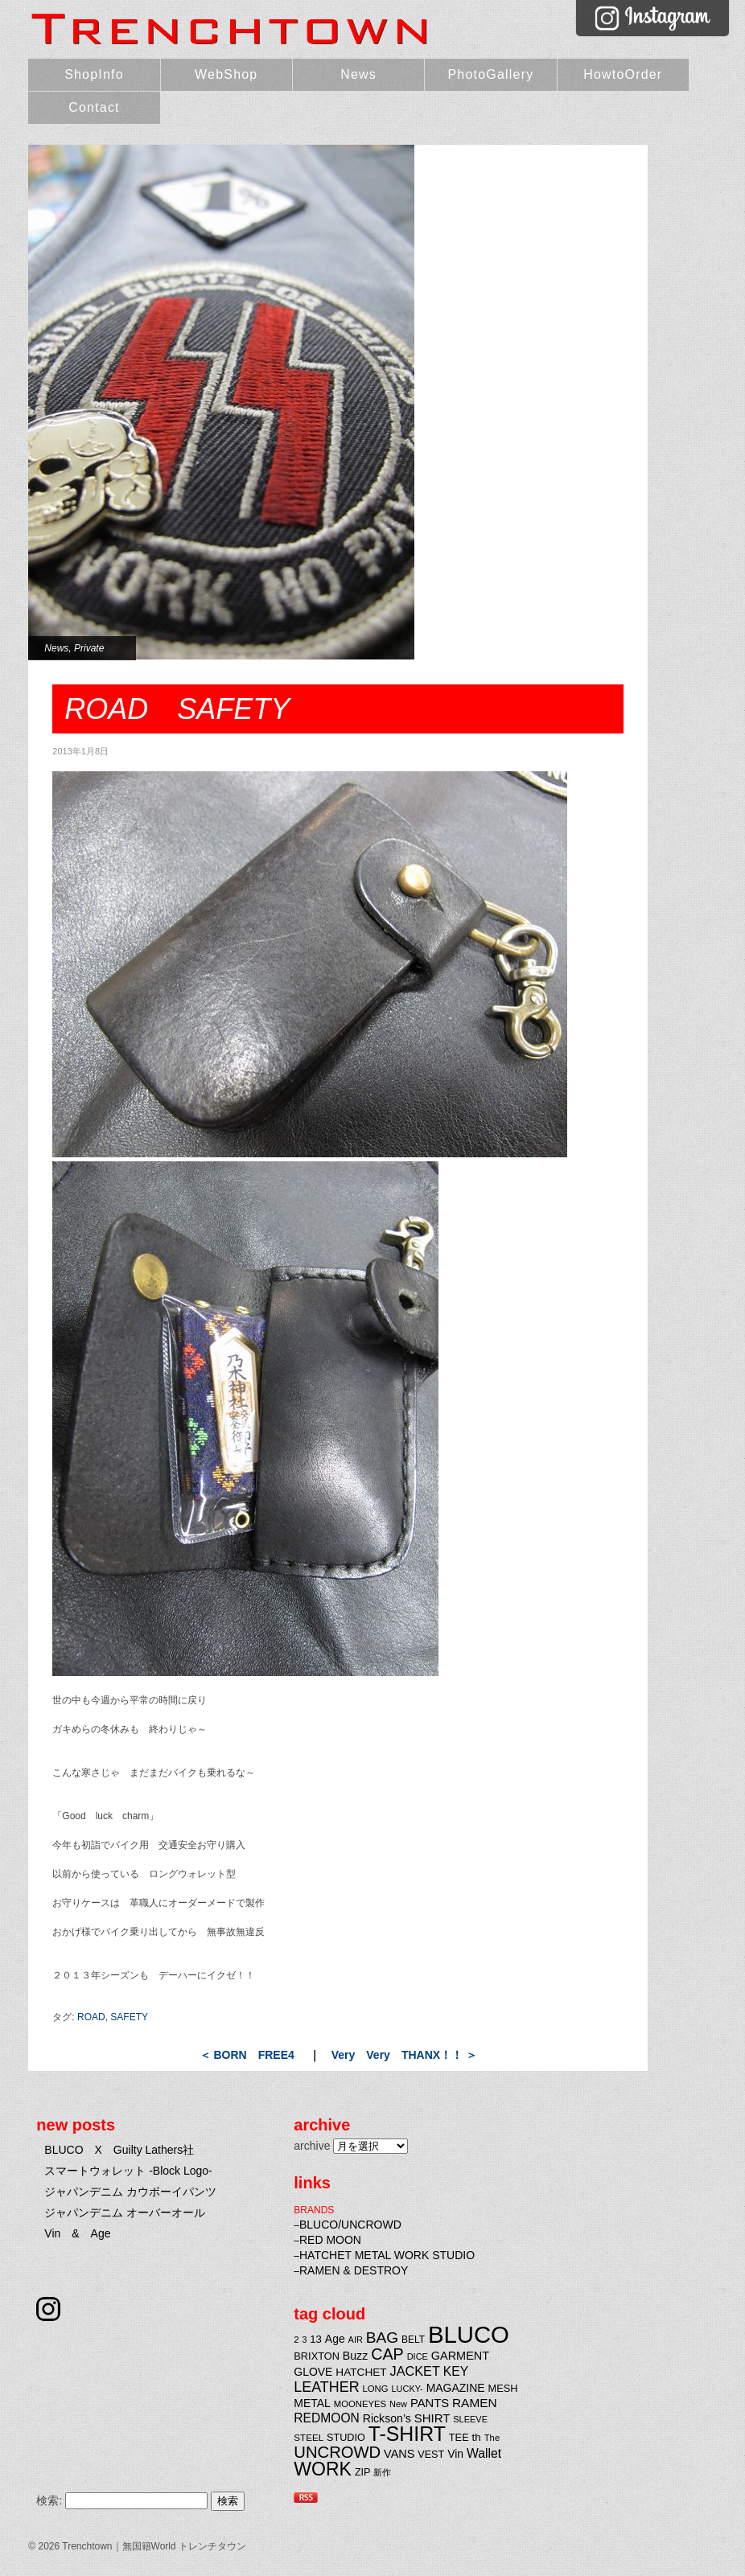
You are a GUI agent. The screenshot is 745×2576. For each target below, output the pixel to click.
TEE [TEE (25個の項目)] (459, 2437)
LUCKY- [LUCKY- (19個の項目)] (406, 2388)
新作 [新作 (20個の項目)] (382, 2472)
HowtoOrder (622, 74)
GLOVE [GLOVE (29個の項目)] (313, 2371)
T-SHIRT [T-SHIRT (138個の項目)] (407, 2433)
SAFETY (129, 2017)
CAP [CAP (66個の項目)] (387, 2354)
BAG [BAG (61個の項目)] (382, 2337)
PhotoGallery (490, 74)
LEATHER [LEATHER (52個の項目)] (326, 2387)
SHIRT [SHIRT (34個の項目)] (432, 2418)
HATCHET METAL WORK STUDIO (387, 2255)
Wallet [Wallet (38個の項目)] (484, 2453)
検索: (49, 2500)
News (358, 74)
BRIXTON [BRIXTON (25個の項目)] (317, 2356)
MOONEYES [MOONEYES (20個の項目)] (360, 2404)
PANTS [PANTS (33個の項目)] (429, 2403)
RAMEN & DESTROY (353, 2270)
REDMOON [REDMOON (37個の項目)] (327, 2418)
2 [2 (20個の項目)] (296, 2339)
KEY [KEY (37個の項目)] (455, 2371)
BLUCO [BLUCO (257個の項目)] (468, 2334)
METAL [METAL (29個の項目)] (312, 2403)
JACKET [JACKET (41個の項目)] (415, 2371)
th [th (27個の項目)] (476, 2437)
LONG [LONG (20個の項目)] (376, 2388)
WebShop (226, 74)
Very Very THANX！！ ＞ (404, 2054)
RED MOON (330, 2239)
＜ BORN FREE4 (247, 2054)
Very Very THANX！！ (679, 159)
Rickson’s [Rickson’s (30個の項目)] (387, 2418)
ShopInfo (94, 74)
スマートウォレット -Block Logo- (128, 2170)
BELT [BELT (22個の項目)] (413, 2339)
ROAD (91, 2017)
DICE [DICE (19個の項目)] (417, 2356)
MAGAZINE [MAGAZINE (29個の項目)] (455, 2387)
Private (89, 648)
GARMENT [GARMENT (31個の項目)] (460, 2355)
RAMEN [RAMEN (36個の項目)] (474, 2403)
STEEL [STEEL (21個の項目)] (308, 2437)
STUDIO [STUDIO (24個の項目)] (346, 2437)
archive (312, 2145)
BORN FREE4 (679, 187)
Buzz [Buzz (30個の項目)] (355, 2355)
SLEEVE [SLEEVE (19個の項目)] (470, 2419)
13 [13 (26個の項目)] (316, 2339)
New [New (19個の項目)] (398, 2404)
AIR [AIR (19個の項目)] (355, 2339)
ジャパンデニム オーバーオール (124, 2212)
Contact (94, 107)
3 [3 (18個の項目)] (304, 2339)
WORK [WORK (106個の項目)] (323, 2469)
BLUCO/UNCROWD (350, 2224)
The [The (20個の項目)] (492, 2437)
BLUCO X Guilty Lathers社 (119, 2149)
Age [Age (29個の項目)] (335, 2338)
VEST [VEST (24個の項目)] (431, 2454)
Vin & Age (77, 2233)
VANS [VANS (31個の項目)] (399, 2453)
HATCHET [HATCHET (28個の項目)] (360, 2372)
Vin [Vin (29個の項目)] (455, 2453)
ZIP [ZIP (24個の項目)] (363, 2472)
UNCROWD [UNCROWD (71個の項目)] (337, 2452)
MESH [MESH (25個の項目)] (503, 2388)
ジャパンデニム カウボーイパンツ (130, 2191)
